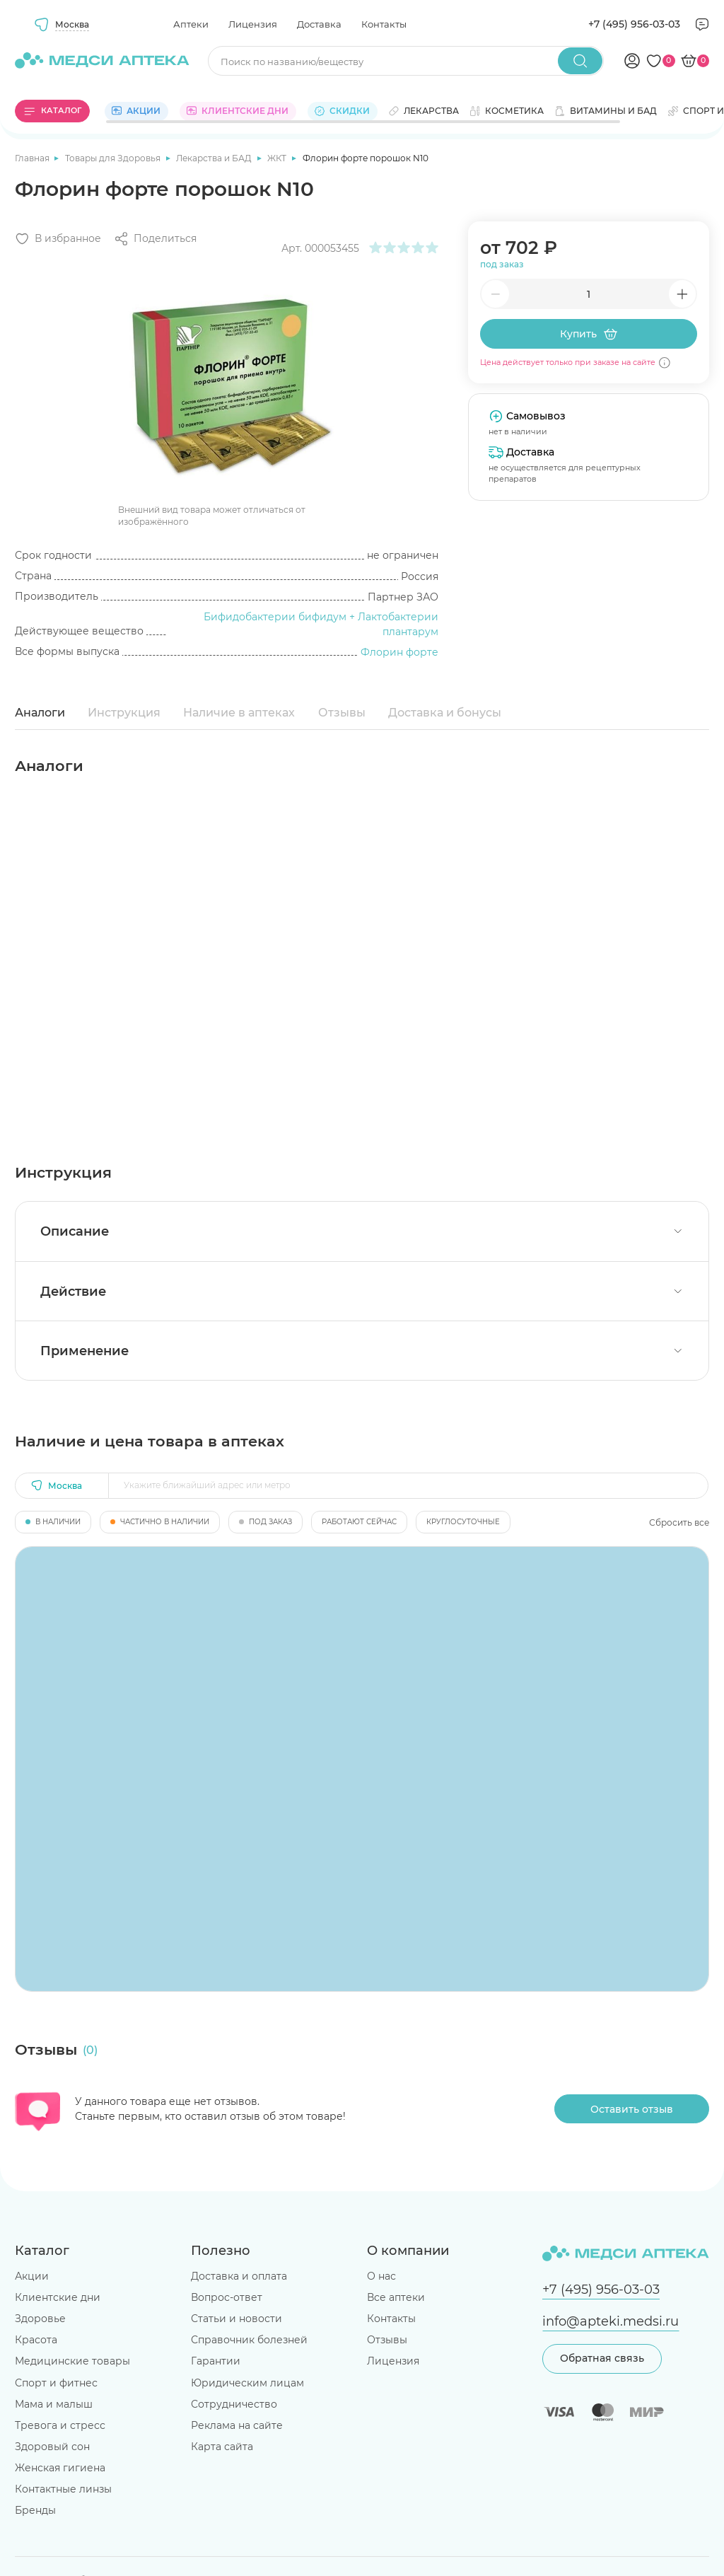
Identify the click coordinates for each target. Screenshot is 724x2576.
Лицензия (252, 24)
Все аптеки (396, 2297)
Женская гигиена (60, 2467)
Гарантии (215, 2361)
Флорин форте (399, 652)
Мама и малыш (54, 2404)
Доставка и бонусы (444, 712)
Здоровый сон (52, 2446)
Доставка (319, 24)
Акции (32, 2276)
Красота (36, 2339)
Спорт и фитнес (56, 2383)
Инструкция (124, 712)
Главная (33, 158)
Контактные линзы (63, 2489)
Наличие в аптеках (239, 712)
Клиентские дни (57, 2297)
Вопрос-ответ (226, 2297)
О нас (381, 2276)
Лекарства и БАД (215, 158)
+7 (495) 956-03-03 (634, 24)
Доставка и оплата (239, 2276)
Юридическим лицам (247, 2383)
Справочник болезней (249, 2339)
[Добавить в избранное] (58, 238)
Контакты (384, 24)
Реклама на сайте (237, 2425)
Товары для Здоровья (114, 158)
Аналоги (40, 712)
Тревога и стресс (60, 2425)
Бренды (35, 2510)
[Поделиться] (155, 238)
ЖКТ (277, 158)
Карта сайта (222, 2446)
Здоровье (40, 2318)
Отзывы (342, 712)
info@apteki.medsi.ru (610, 2321)
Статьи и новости (236, 2318)
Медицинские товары (72, 2361)
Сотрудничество (234, 2404)
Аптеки (191, 24)
